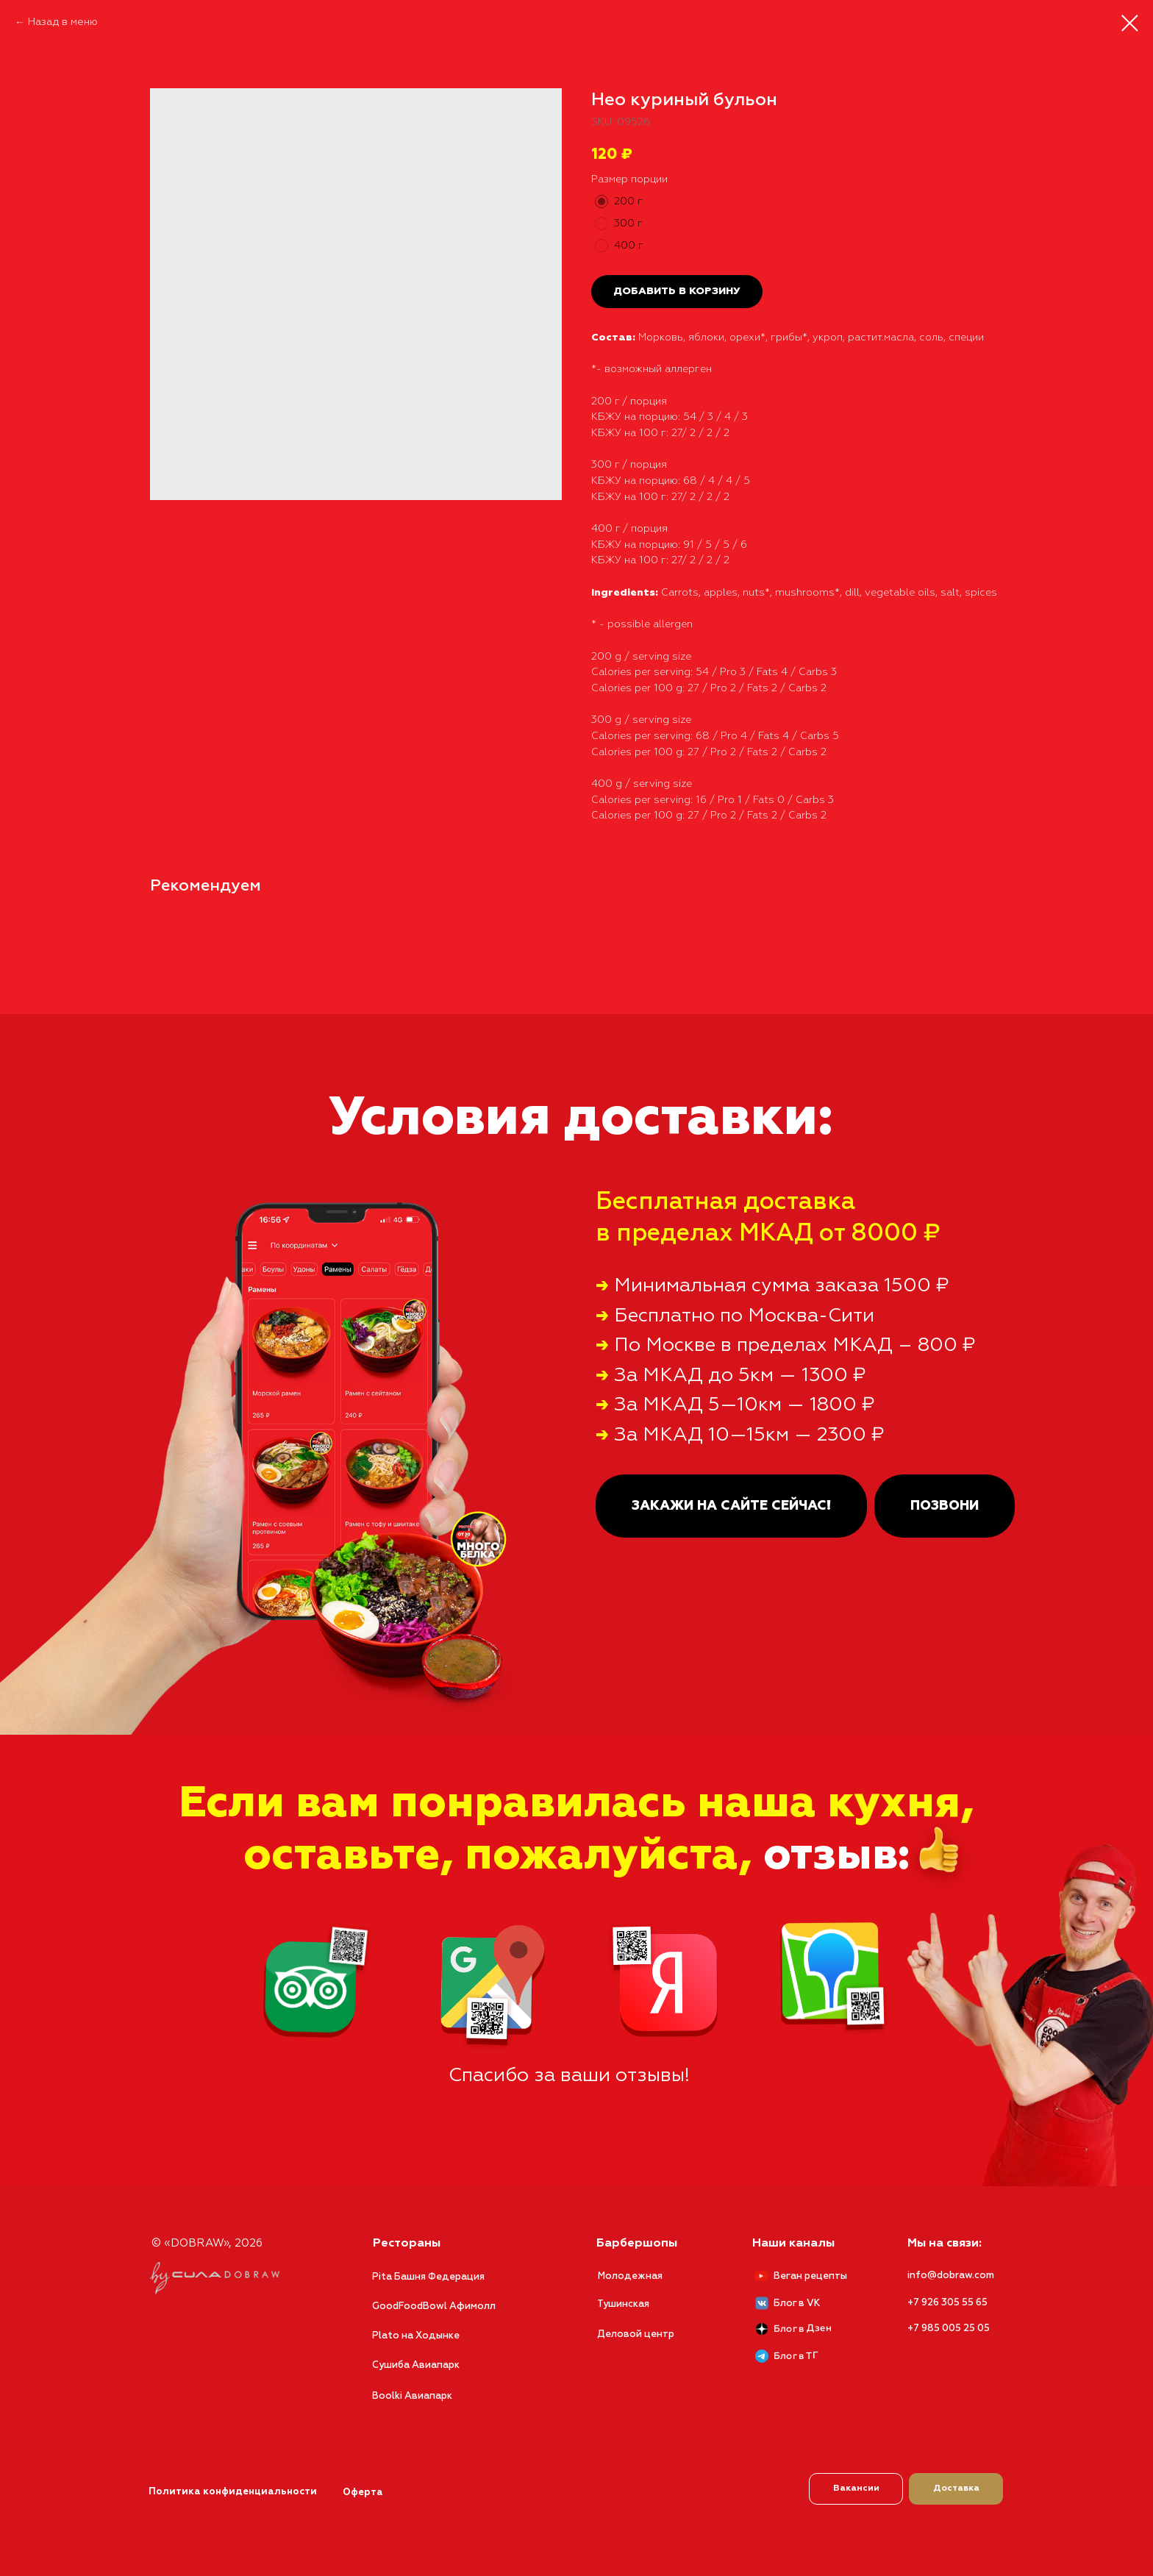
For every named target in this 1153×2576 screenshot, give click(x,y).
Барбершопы (636, 2243)
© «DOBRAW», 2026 (207, 2243)
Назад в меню (63, 22)
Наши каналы (793, 2243)
